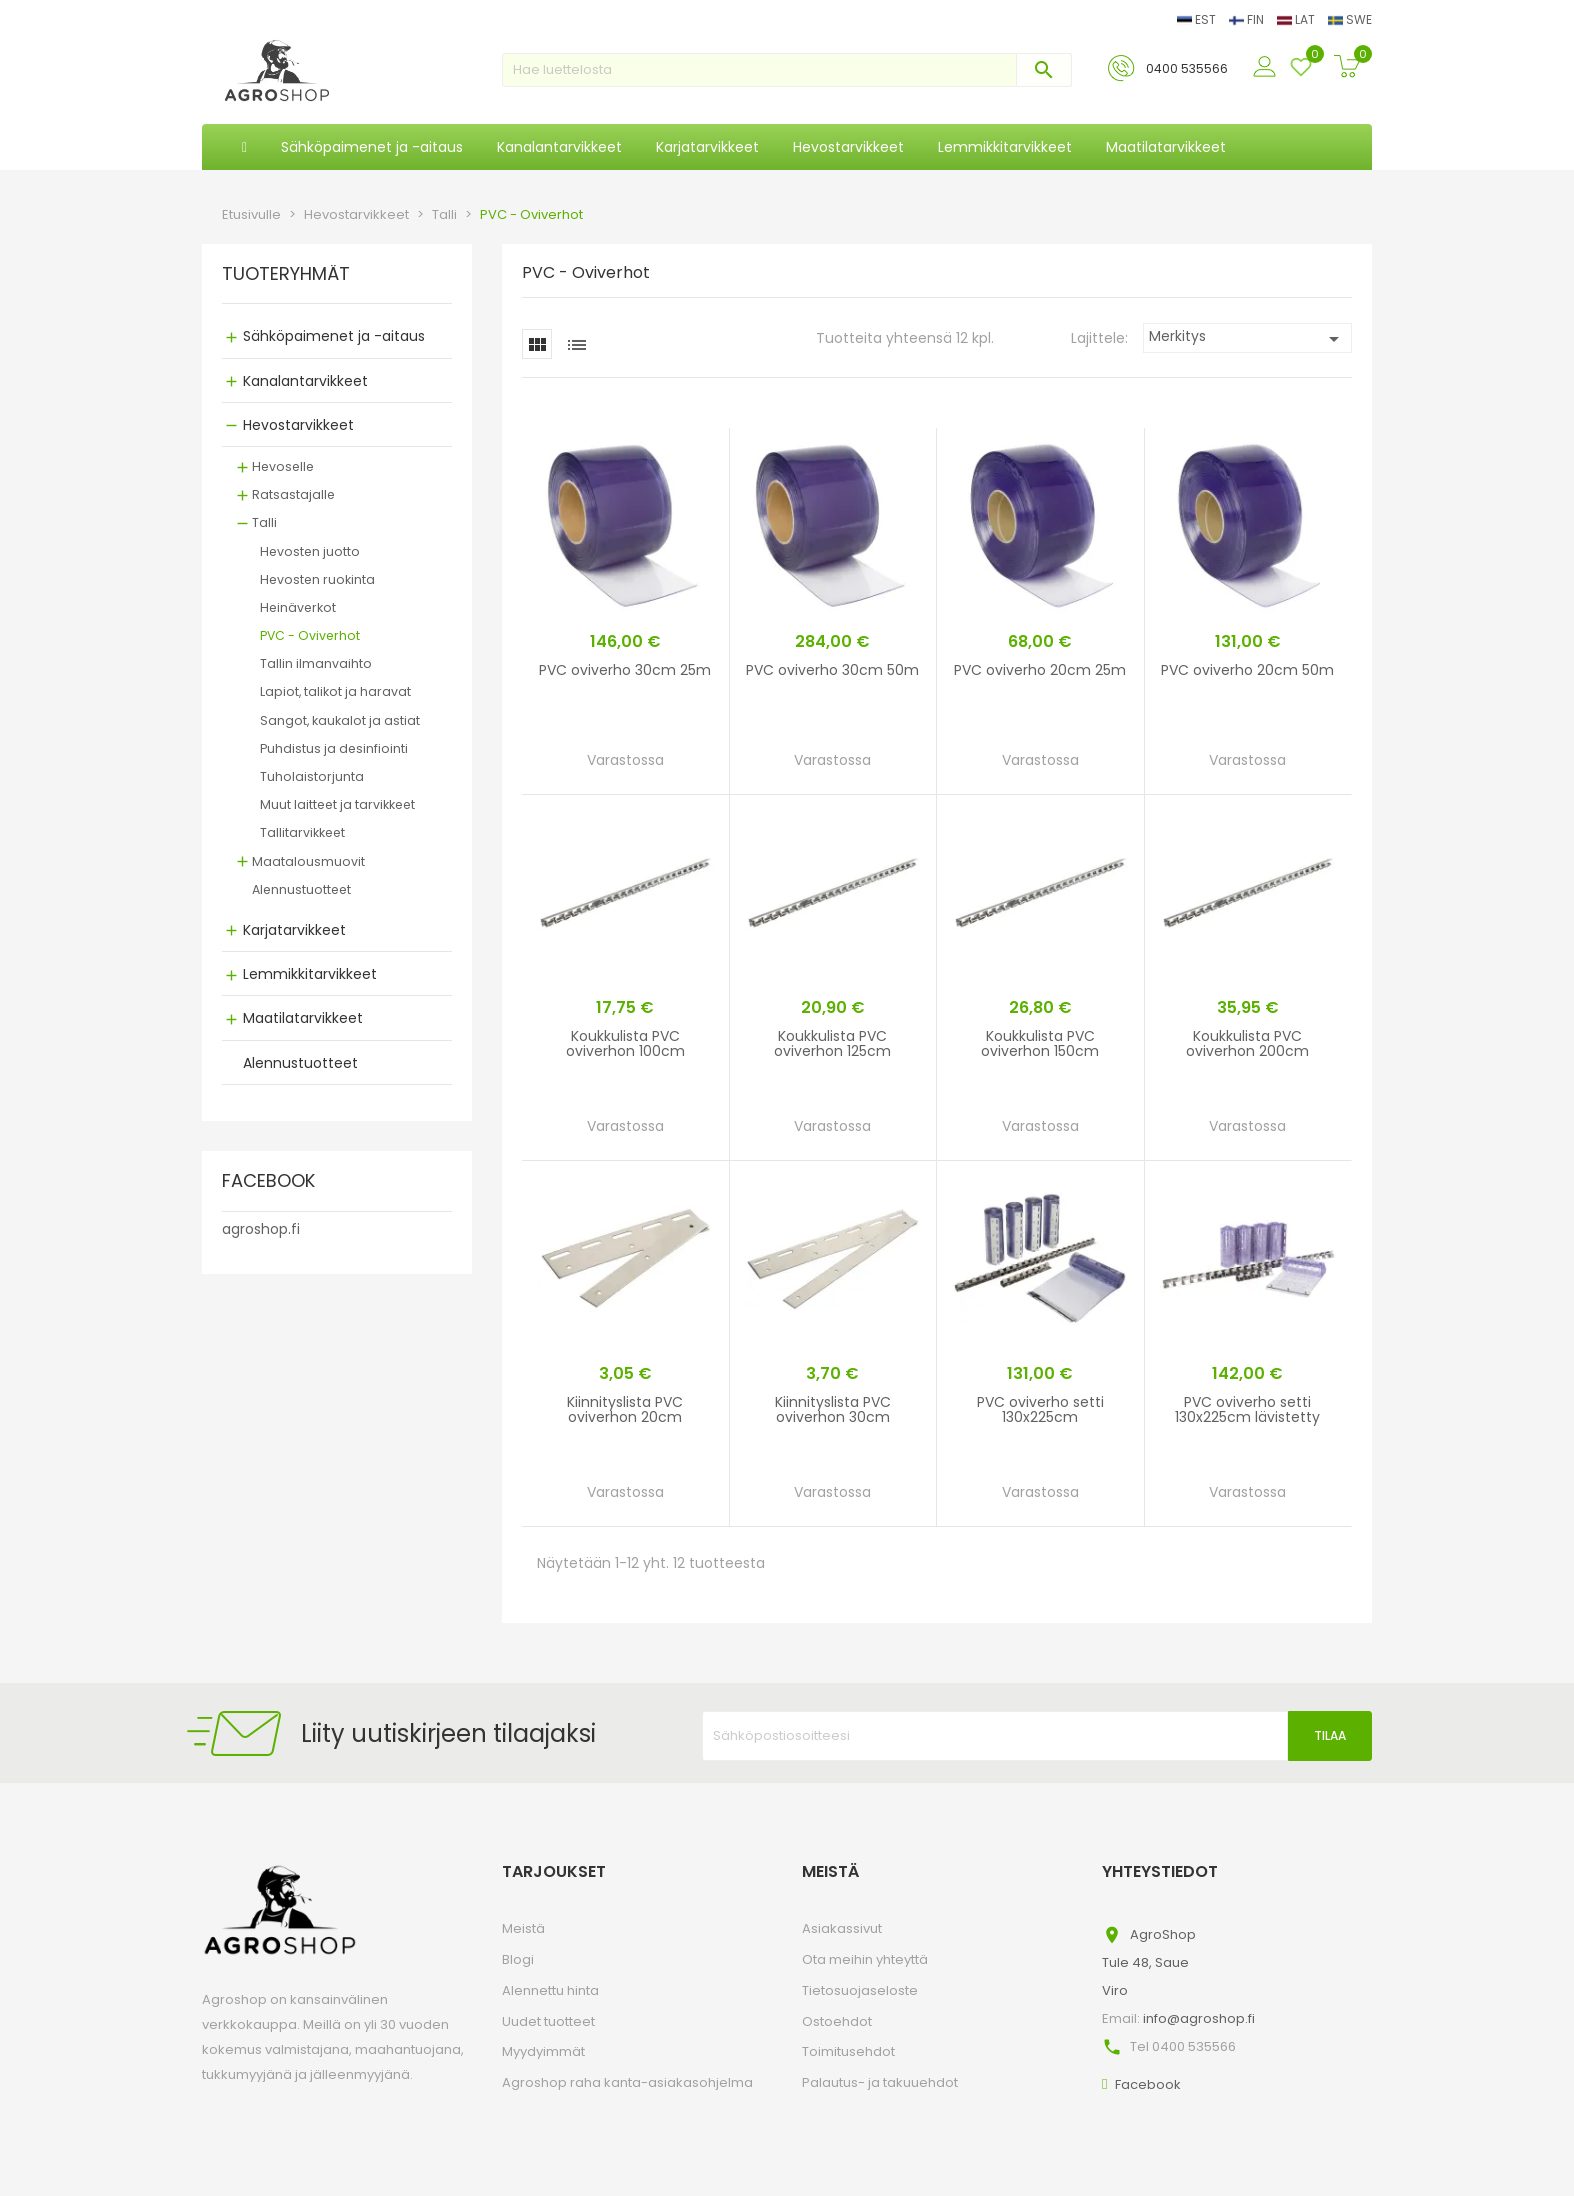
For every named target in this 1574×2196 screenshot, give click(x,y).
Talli (264, 522)
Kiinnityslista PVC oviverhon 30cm (833, 1409)
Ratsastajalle (293, 494)
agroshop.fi (261, 1229)
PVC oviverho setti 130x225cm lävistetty (1247, 1409)
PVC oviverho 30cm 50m (832, 670)
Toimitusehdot (848, 2051)
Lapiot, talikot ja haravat (335, 691)
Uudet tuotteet (548, 2021)
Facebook (1148, 2084)
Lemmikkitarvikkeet (310, 974)
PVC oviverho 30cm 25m (625, 670)
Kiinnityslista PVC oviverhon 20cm (625, 1409)
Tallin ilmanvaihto (316, 663)
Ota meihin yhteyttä (865, 1959)
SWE (1350, 19)
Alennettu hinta (550, 1990)
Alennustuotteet (301, 889)
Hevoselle (283, 466)
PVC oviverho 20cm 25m (1040, 670)
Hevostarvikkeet (298, 425)
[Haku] (787, 70)
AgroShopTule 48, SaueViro (1149, 1962)
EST (1198, 19)
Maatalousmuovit (308, 861)
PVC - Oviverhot (310, 635)
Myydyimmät (543, 2051)
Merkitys (1247, 338)
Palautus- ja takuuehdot (880, 2082)
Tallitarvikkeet (302, 832)
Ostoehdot (837, 2021)
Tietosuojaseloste (860, 1990)
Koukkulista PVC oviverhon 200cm (1247, 1043)
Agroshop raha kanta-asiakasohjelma (627, 2082)
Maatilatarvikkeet (303, 1018)
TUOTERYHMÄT (286, 275)
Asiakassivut (842, 1928)
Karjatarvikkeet (294, 930)
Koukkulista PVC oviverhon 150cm (1040, 1043)
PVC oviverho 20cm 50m (1247, 670)
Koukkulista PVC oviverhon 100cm (625, 1043)
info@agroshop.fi (1199, 2018)
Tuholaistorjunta (312, 776)
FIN (1248, 19)
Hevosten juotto (310, 551)
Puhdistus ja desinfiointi (334, 748)
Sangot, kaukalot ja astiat (340, 720)
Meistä (523, 1928)
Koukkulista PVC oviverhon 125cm (832, 1043)
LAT (1297, 19)
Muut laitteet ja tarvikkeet (337, 804)
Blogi (518, 1959)
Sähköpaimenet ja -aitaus (334, 336)
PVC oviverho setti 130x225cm (1040, 1409)
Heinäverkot (298, 607)
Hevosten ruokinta (317, 579)
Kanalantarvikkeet (305, 381)
